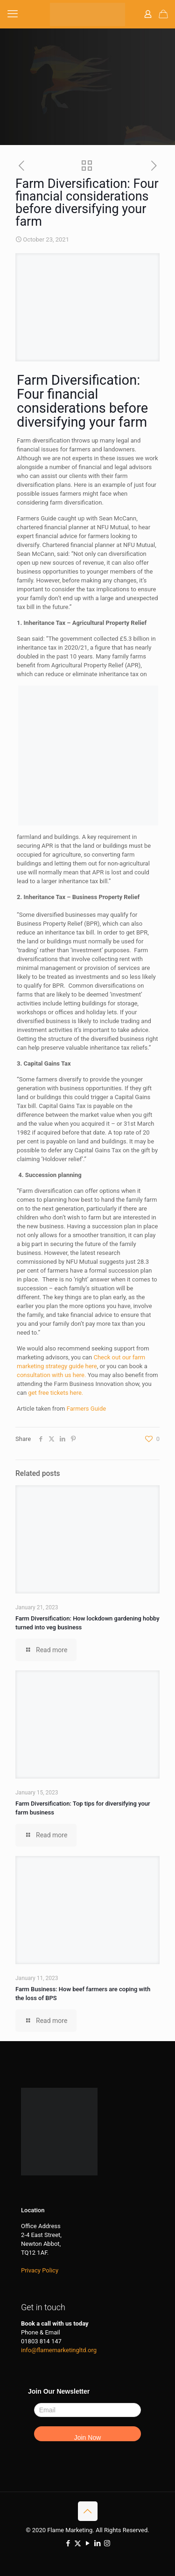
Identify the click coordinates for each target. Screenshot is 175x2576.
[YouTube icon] (87, 2543)
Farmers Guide (86, 1408)
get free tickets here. (55, 1392)
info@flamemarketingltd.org (59, 2350)
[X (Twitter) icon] (77, 2543)
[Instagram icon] (107, 2543)
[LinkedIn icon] (97, 2543)
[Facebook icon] (67, 2543)
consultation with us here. (51, 1374)
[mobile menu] (13, 14)
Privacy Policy (39, 2270)
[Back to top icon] (88, 2511)
